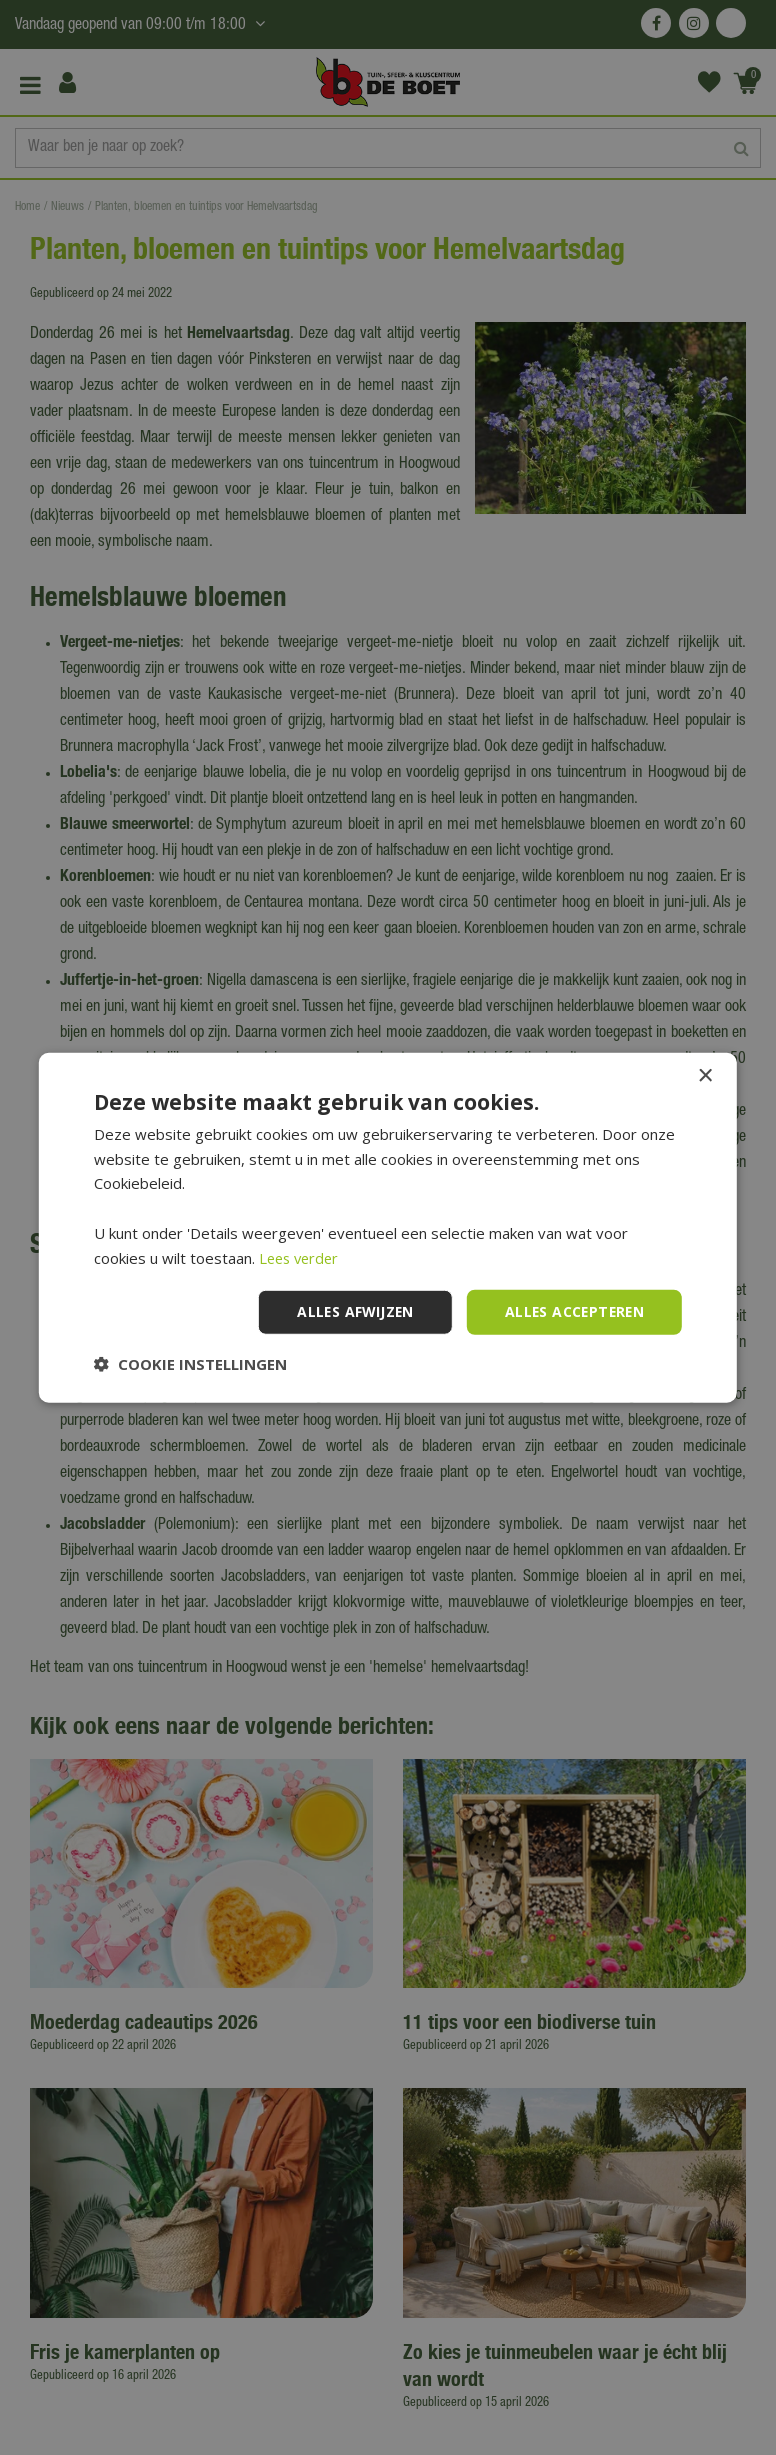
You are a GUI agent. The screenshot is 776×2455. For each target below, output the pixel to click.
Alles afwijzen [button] (350, 1311)
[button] (190, 1364)
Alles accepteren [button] (572, 1311)
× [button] (704, 1075)
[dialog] (388, 1227)
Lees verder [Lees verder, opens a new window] (301, 1257)
